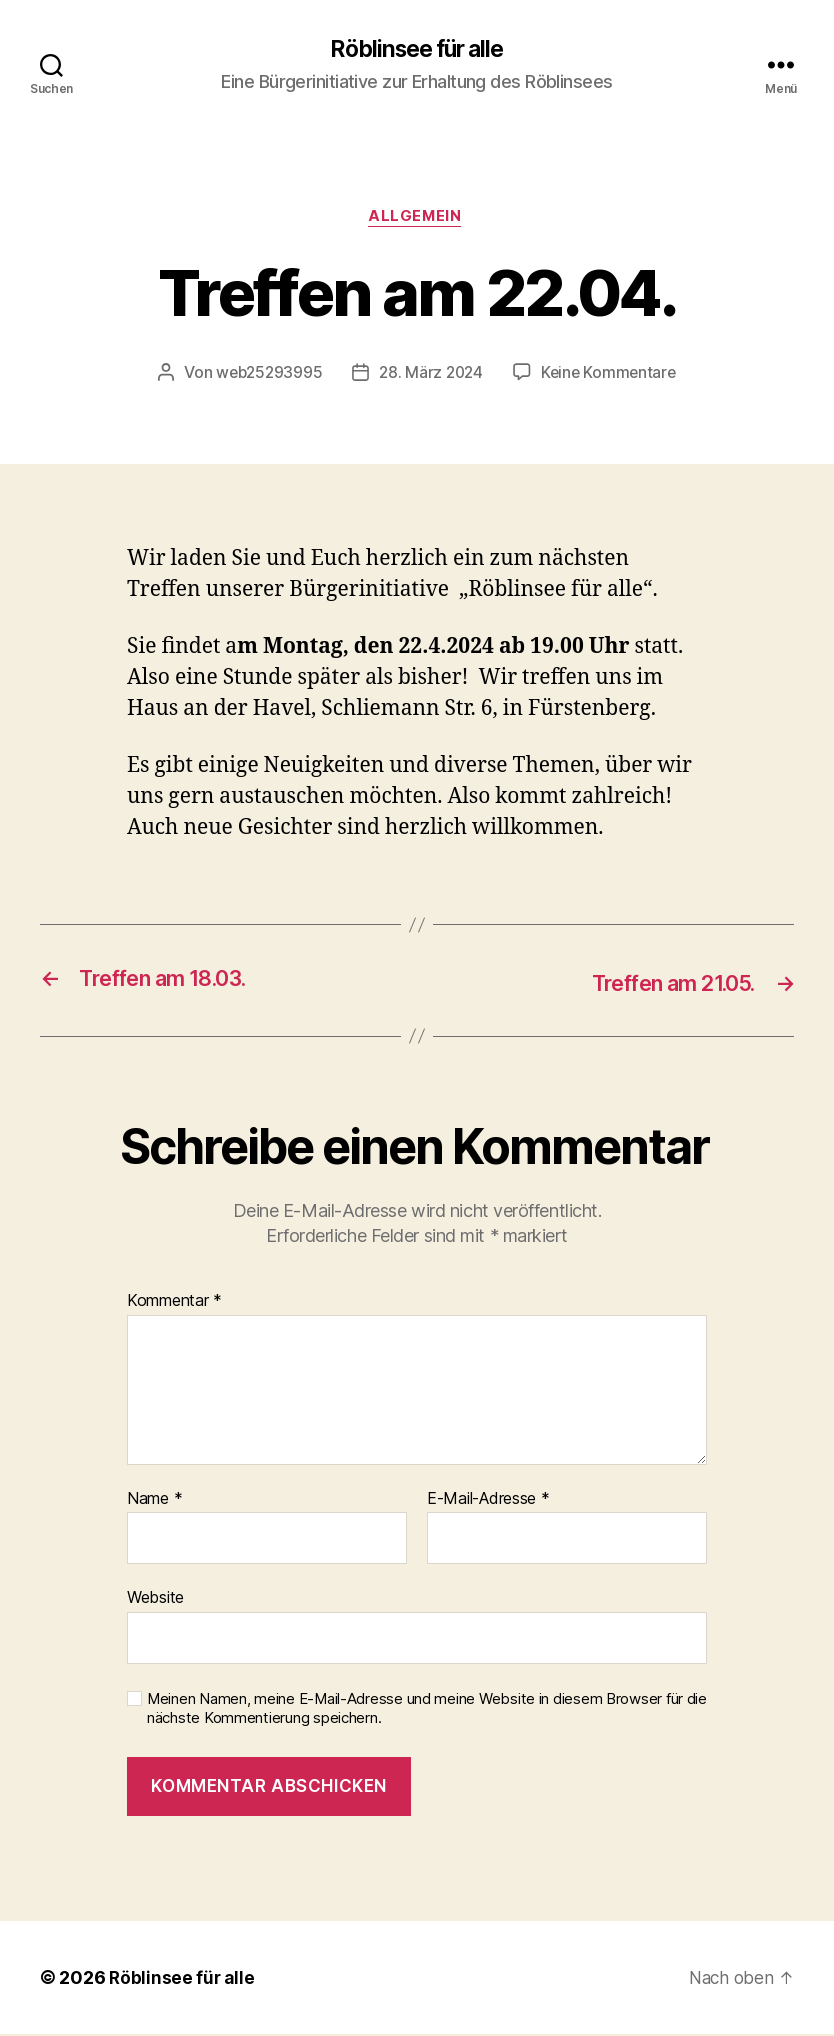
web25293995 (265, 376)
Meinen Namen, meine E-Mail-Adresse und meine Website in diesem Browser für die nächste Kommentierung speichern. (427, 1710)
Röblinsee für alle (417, 50)
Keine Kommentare (612, 376)
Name (154, 1501)
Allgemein (417, 220)
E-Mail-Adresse (488, 1501)
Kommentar (174, 1303)
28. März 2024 (431, 376)
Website (155, 1600)
